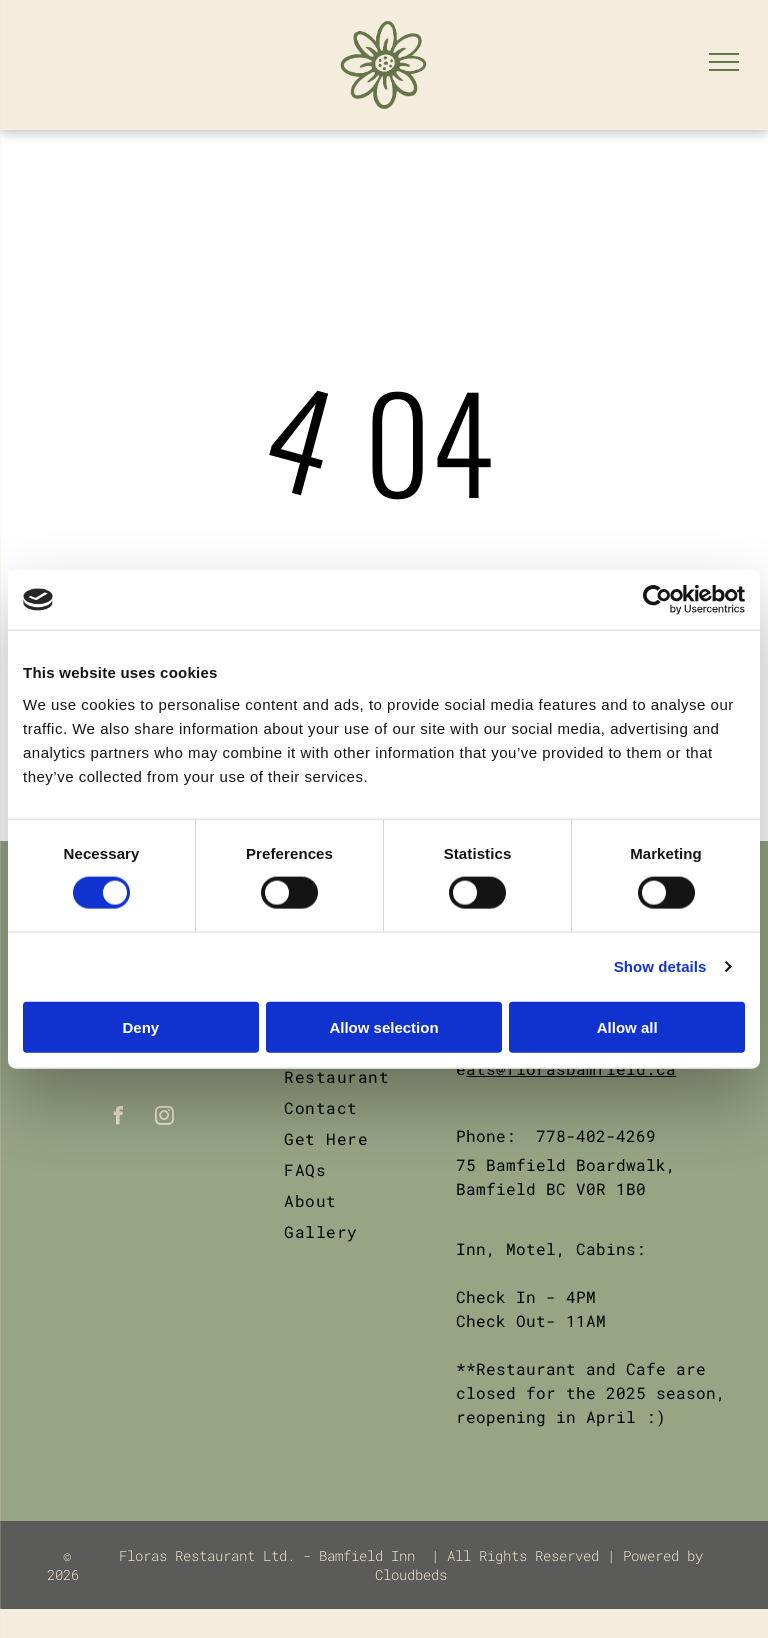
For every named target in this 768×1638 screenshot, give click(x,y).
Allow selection (383, 1026)
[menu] (724, 62)
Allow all (627, 1026)
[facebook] (119, 1118)
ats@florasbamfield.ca (571, 1068)
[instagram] (165, 1118)
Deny (140, 1026)
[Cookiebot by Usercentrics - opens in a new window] (657, 600)
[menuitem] (357, 1076)
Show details (660, 966)
